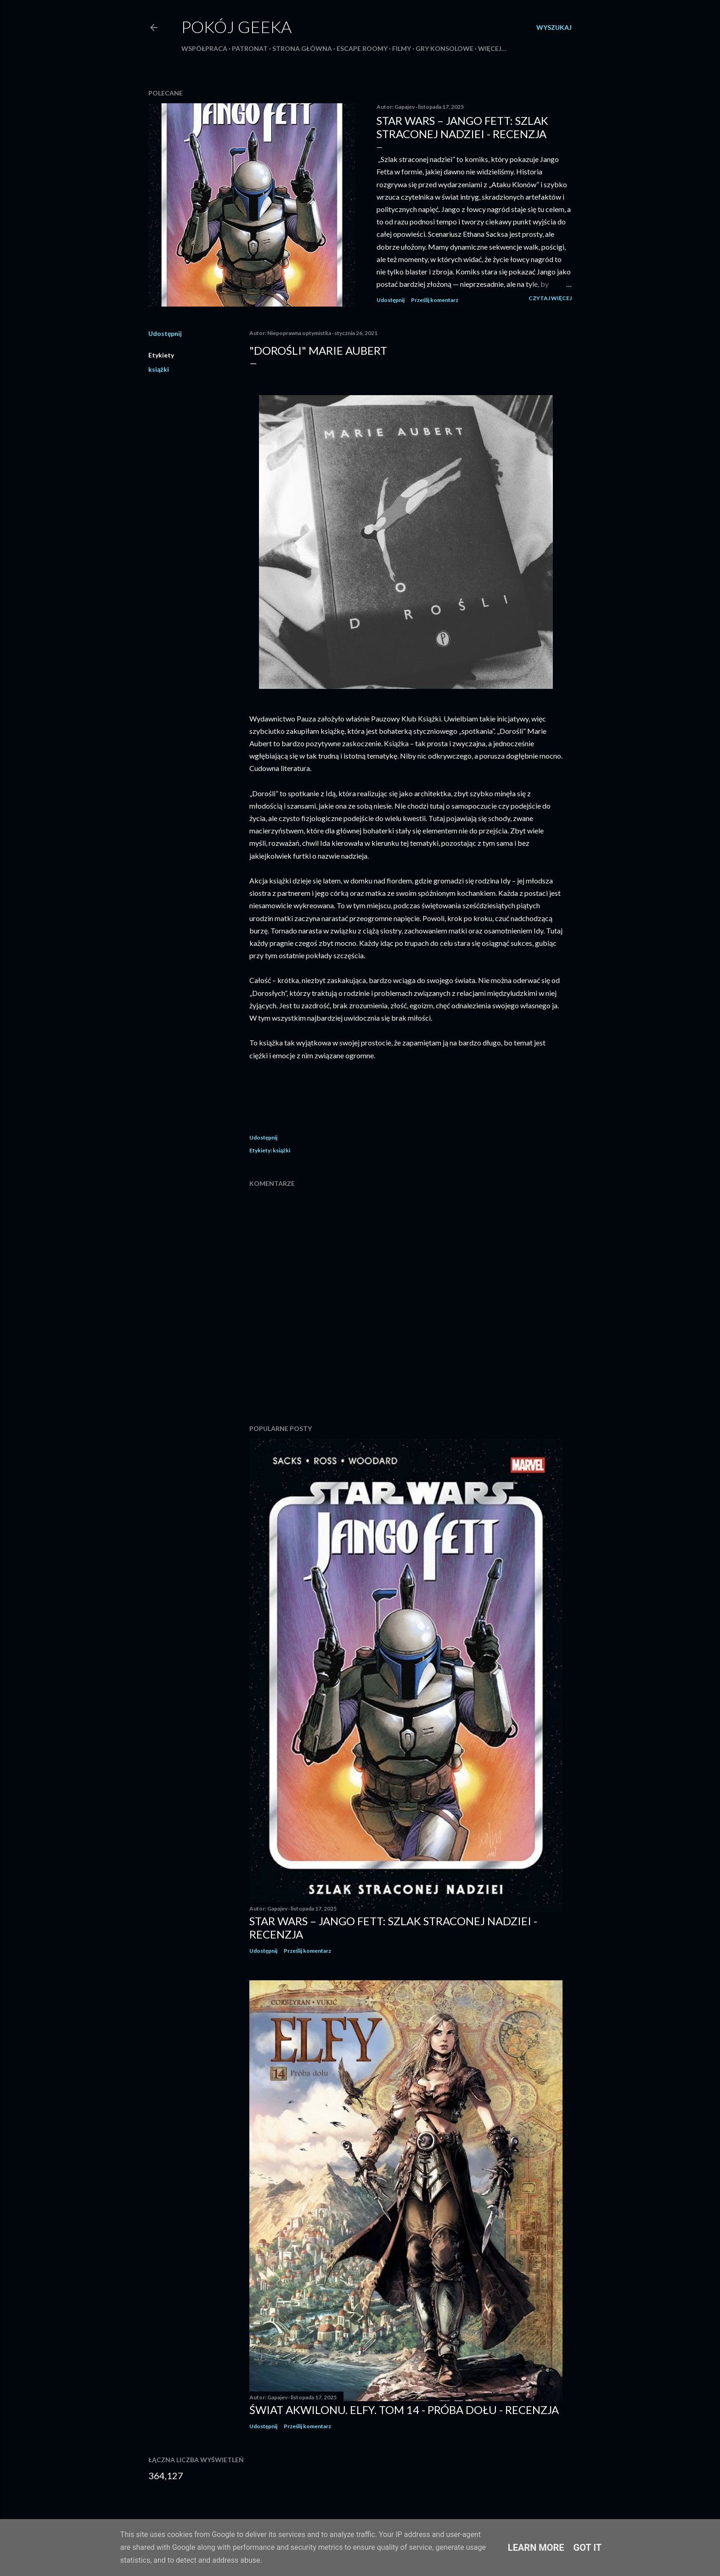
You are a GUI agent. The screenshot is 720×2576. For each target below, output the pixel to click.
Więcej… (492, 48)
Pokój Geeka (236, 27)
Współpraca (204, 48)
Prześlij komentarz (434, 299)
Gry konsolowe (444, 48)
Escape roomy (362, 48)
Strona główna (302, 48)
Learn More (536, 2547)
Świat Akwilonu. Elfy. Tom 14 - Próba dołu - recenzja (404, 2409)
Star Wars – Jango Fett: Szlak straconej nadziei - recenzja (462, 127)
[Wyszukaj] (554, 28)
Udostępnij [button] (391, 299)
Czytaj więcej (550, 298)
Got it (588, 2547)
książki (158, 369)
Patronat (250, 48)
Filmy (401, 48)
